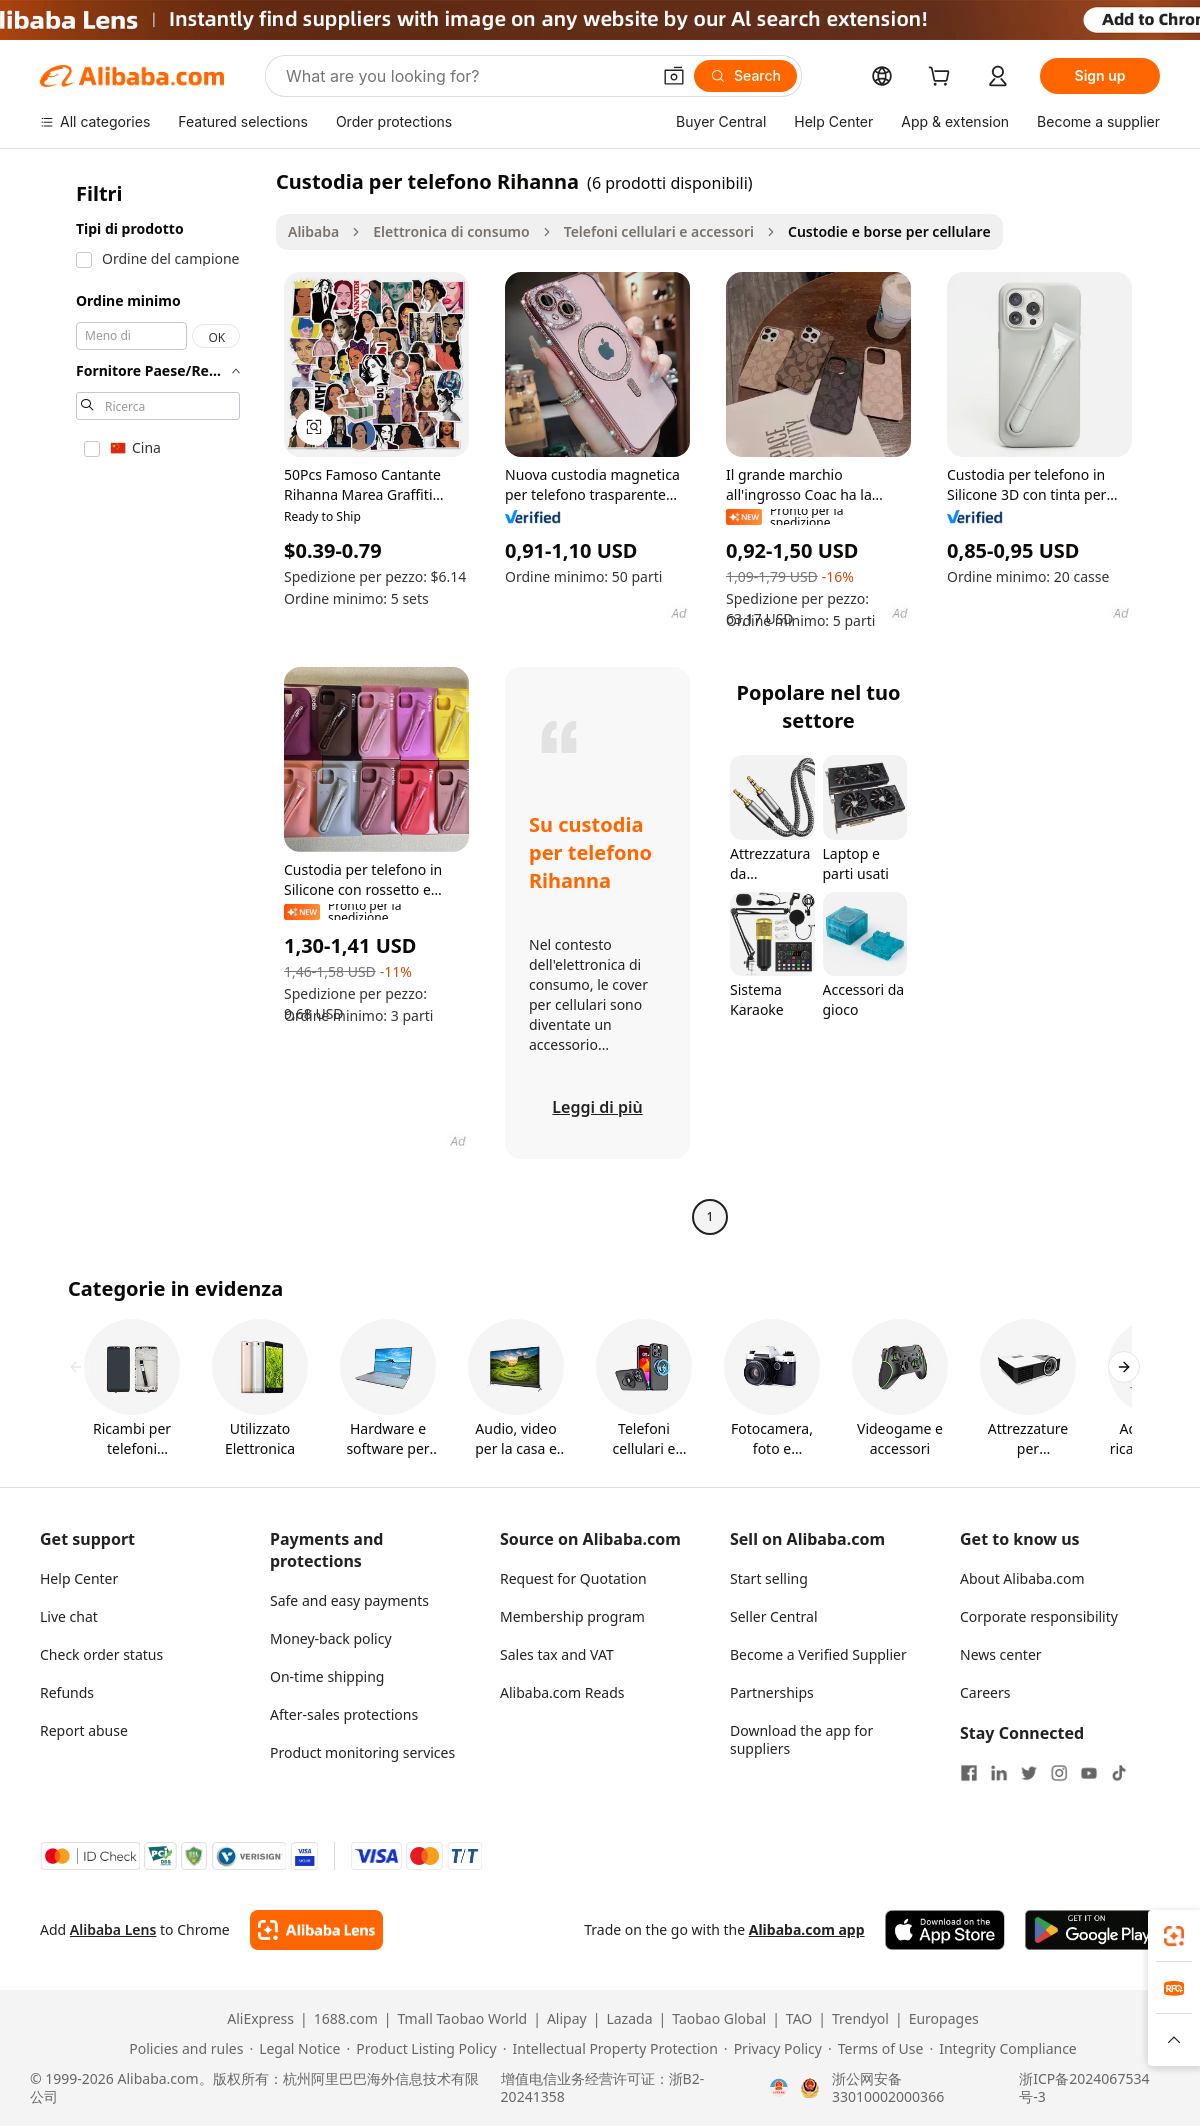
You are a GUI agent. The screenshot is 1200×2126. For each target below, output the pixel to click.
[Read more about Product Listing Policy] (421, 2049)
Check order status (101, 1654)
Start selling (769, 1578)
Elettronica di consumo (451, 231)
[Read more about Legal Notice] (294, 2049)
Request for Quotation (573, 1578)
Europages (944, 2019)
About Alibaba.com (1022, 1578)
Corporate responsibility (1039, 1616)
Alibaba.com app (807, 1929)
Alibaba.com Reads (562, 1692)
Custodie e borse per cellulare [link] (889, 231)
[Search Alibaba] (466, 76)
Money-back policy (331, 1638)
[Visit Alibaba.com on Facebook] (969, 1773)
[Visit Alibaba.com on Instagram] (1059, 1773)
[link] (1174, 1936)
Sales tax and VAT (557, 1654)
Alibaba (313, 231)
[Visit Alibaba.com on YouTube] (1089, 1773)
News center (1001, 1654)
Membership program (572, 1616)
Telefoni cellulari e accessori (659, 231)
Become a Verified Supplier (818, 1654)
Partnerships (772, 1692)
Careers (985, 1692)
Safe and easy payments (349, 1600)
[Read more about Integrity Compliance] (1002, 2049)
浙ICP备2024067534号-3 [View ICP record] (1084, 2088)
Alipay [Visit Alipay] (567, 2019)
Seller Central (774, 1616)
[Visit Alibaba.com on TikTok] (1119, 1773)
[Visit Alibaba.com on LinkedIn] (999, 1773)
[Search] (745, 76)
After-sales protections (344, 1714)
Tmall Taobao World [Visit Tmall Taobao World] (463, 2019)
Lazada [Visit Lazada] (629, 2019)
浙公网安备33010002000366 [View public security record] (888, 2088)
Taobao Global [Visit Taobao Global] (719, 2019)
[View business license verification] (779, 2088)
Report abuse (84, 1730)
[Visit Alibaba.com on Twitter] (1029, 1773)
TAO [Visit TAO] (799, 2019)
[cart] (943, 78)
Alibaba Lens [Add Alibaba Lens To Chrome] (113, 1929)
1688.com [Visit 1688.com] (346, 2019)
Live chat (69, 1616)
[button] (674, 76)
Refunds (67, 1692)
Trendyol (860, 2019)
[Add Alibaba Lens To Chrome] (316, 1930)
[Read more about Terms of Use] (875, 2049)
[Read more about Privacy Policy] (773, 2049)
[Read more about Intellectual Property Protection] (610, 2049)
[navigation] (152, 701)
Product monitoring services (362, 1752)
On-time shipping (327, 1676)
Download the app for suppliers (801, 1739)
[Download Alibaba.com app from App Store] (945, 1930)
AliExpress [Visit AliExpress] (260, 2019)
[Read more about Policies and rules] (183, 2049)
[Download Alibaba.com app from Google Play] (1092, 1930)
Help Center (79, 1578)
